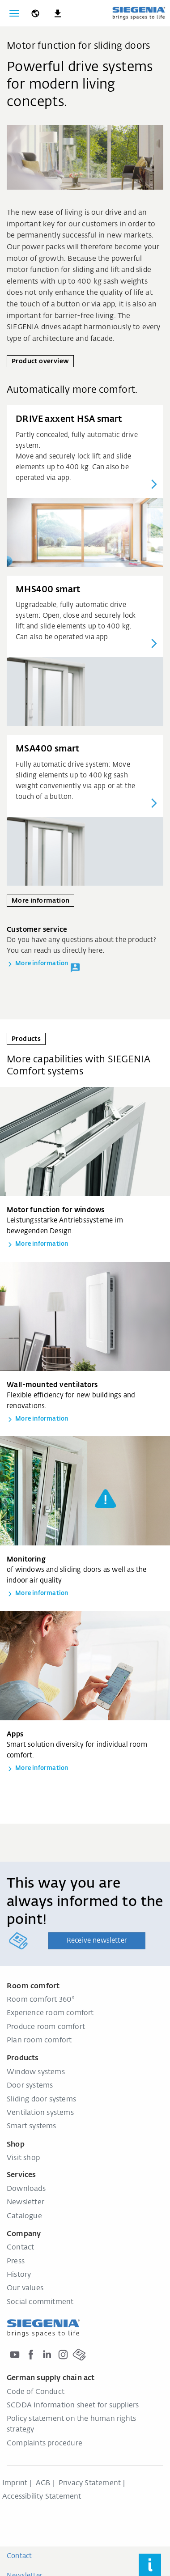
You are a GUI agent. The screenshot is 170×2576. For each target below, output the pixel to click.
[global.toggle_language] (35, 13)
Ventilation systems (40, 2113)
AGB (43, 2483)
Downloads (26, 2189)
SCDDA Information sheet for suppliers (73, 2405)
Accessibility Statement (41, 2496)
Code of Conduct (35, 2392)
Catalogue (24, 2216)
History (19, 2275)
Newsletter (25, 2202)
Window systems (36, 2072)
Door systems (30, 2085)
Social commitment (40, 2302)
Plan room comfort (39, 2040)
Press (16, 2261)
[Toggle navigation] (14, 13)
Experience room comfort (50, 2013)
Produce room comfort (46, 2027)
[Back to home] (138, 13)
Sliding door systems (41, 2099)
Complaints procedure (44, 2443)
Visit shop (23, 2158)
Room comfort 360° (41, 1999)
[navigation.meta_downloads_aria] (58, 13)
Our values (25, 2288)
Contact (20, 2247)
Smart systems (31, 2126)
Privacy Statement (90, 2483)
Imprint (14, 2483)
